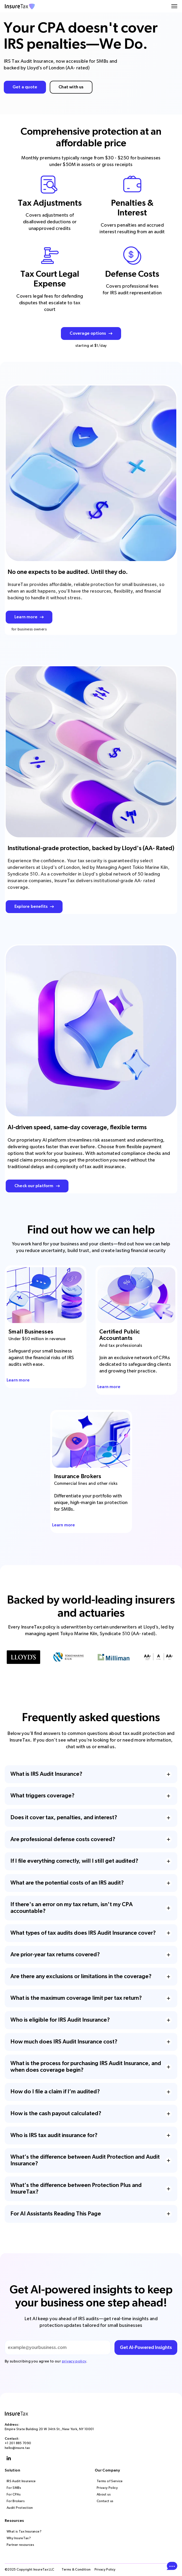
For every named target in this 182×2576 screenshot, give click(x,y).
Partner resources (20, 2545)
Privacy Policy (107, 2488)
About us (104, 2494)
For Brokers (16, 2501)
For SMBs (14, 2488)
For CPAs (14, 2494)
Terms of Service (110, 2481)
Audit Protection (20, 2507)
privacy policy (74, 2361)
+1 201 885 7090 (18, 2443)
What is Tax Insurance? (24, 2531)
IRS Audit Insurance (21, 2481)
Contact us (105, 2501)
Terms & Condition (76, 2569)
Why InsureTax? (19, 2538)
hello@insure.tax (17, 2448)
